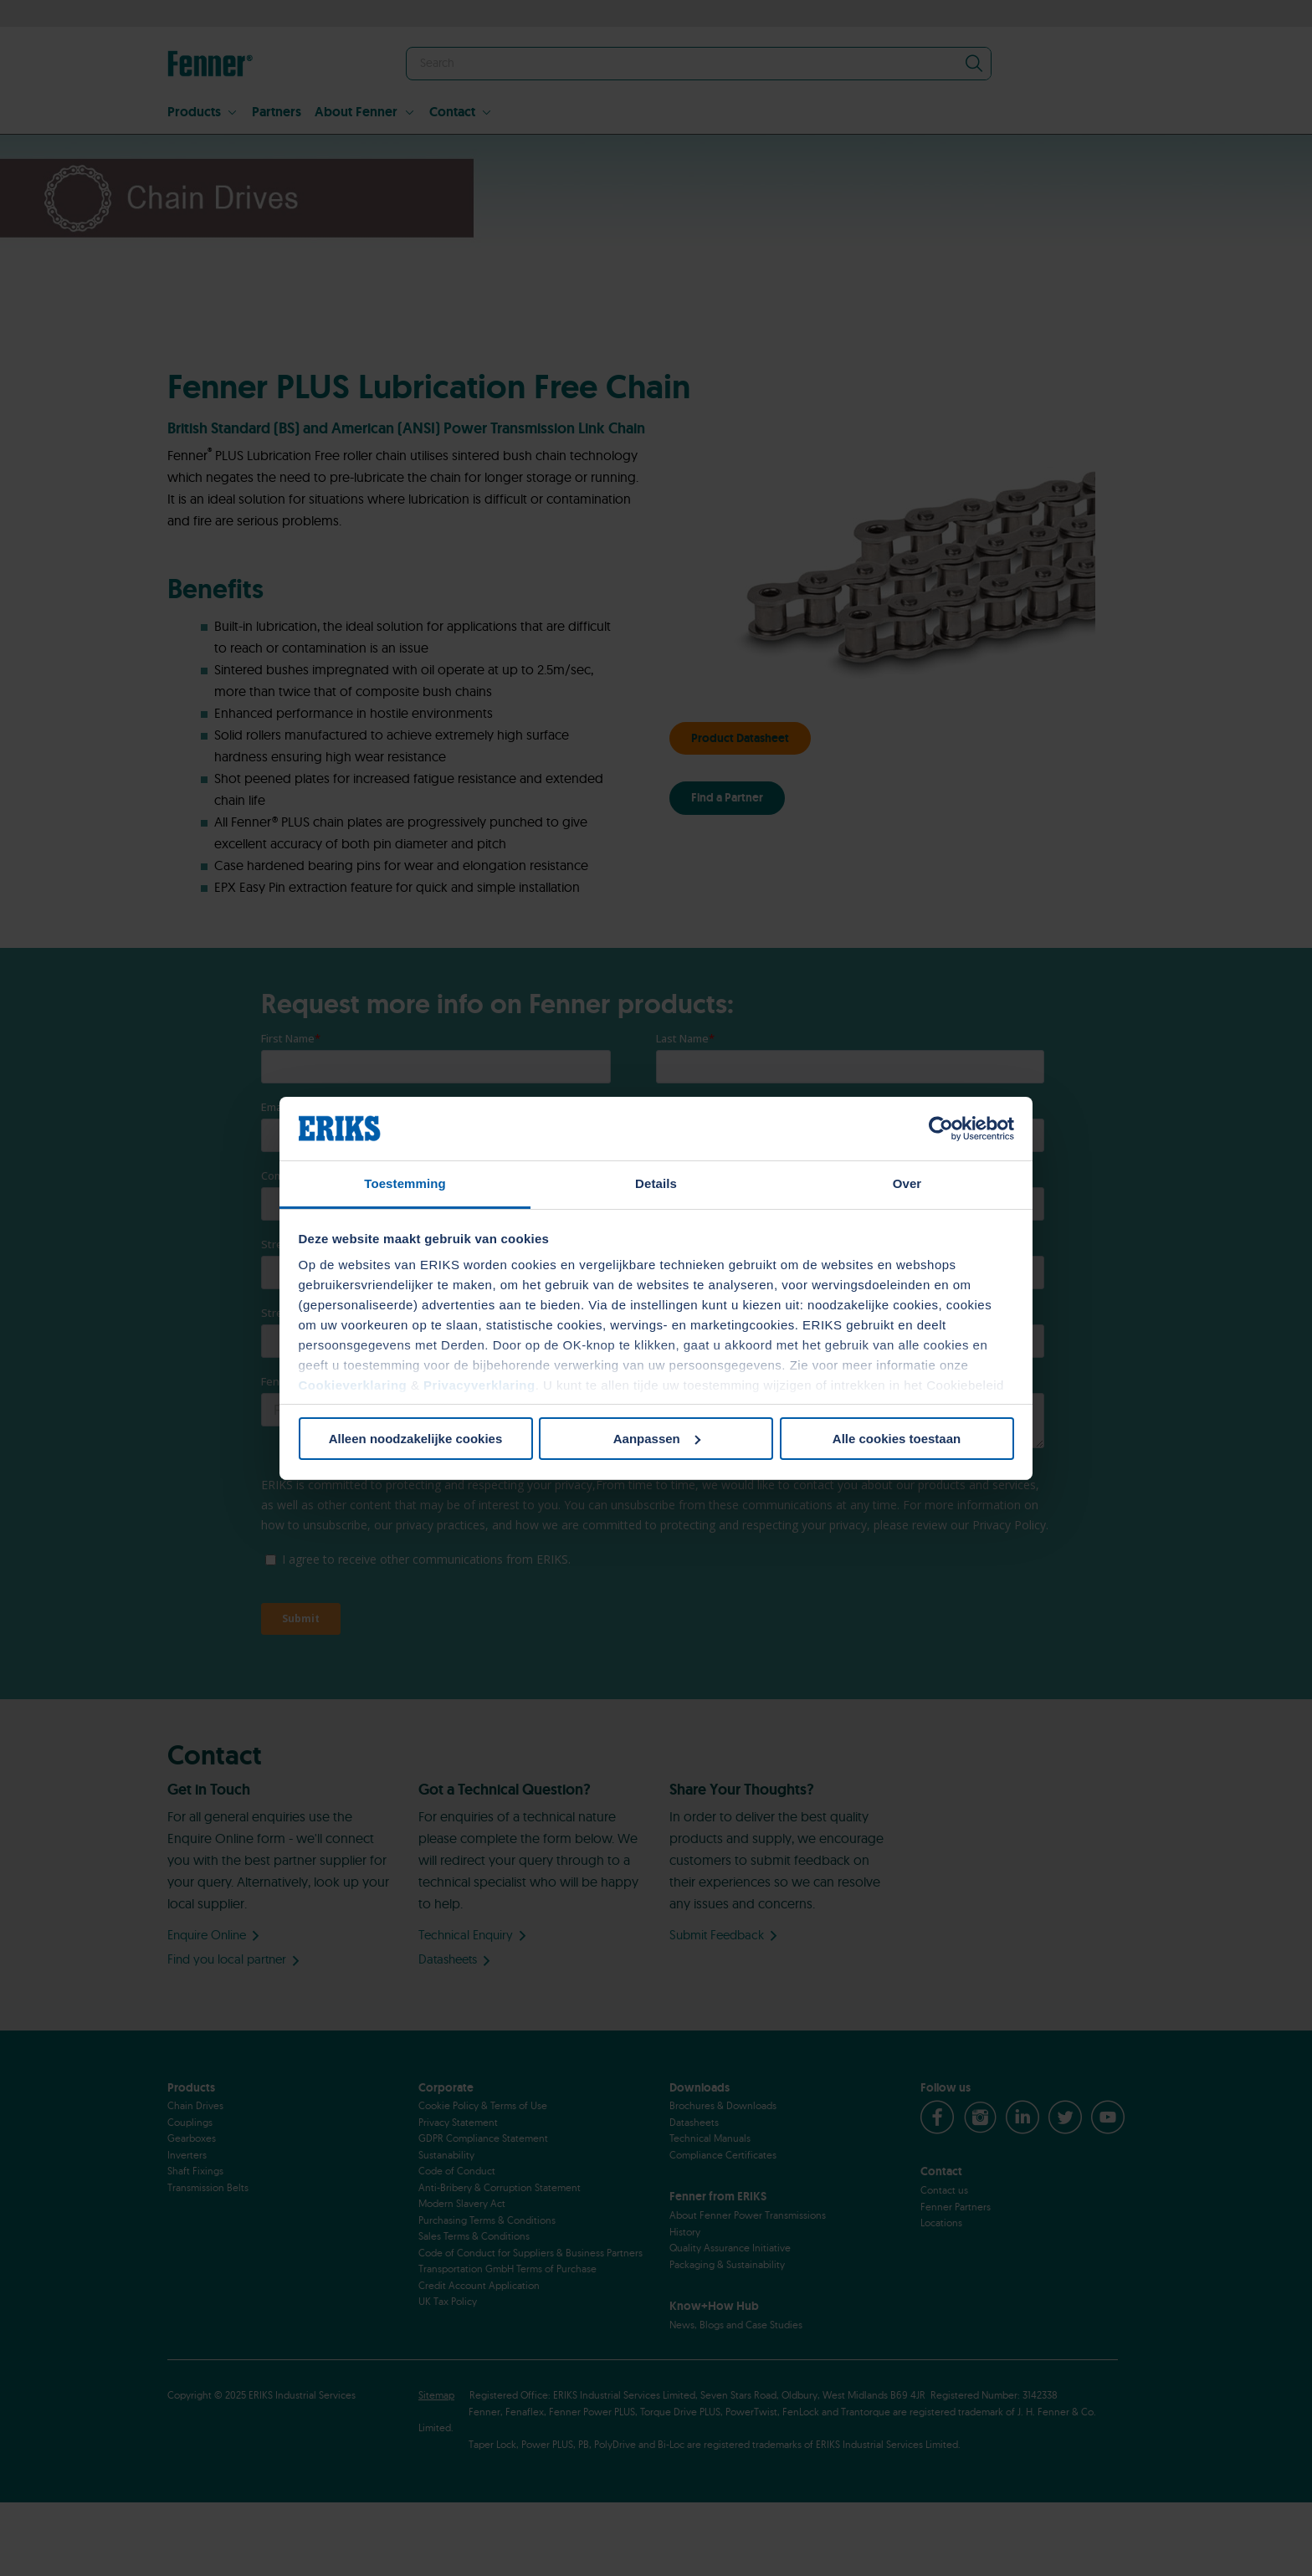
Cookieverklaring (353, 1385)
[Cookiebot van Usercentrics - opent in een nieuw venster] (941, 1128)
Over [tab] (907, 1183)
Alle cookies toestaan (897, 1438)
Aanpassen (656, 1438)
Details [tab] (656, 1183)
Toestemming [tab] (405, 1183)
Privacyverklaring (479, 1385)
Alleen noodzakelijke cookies (416, 1438)
